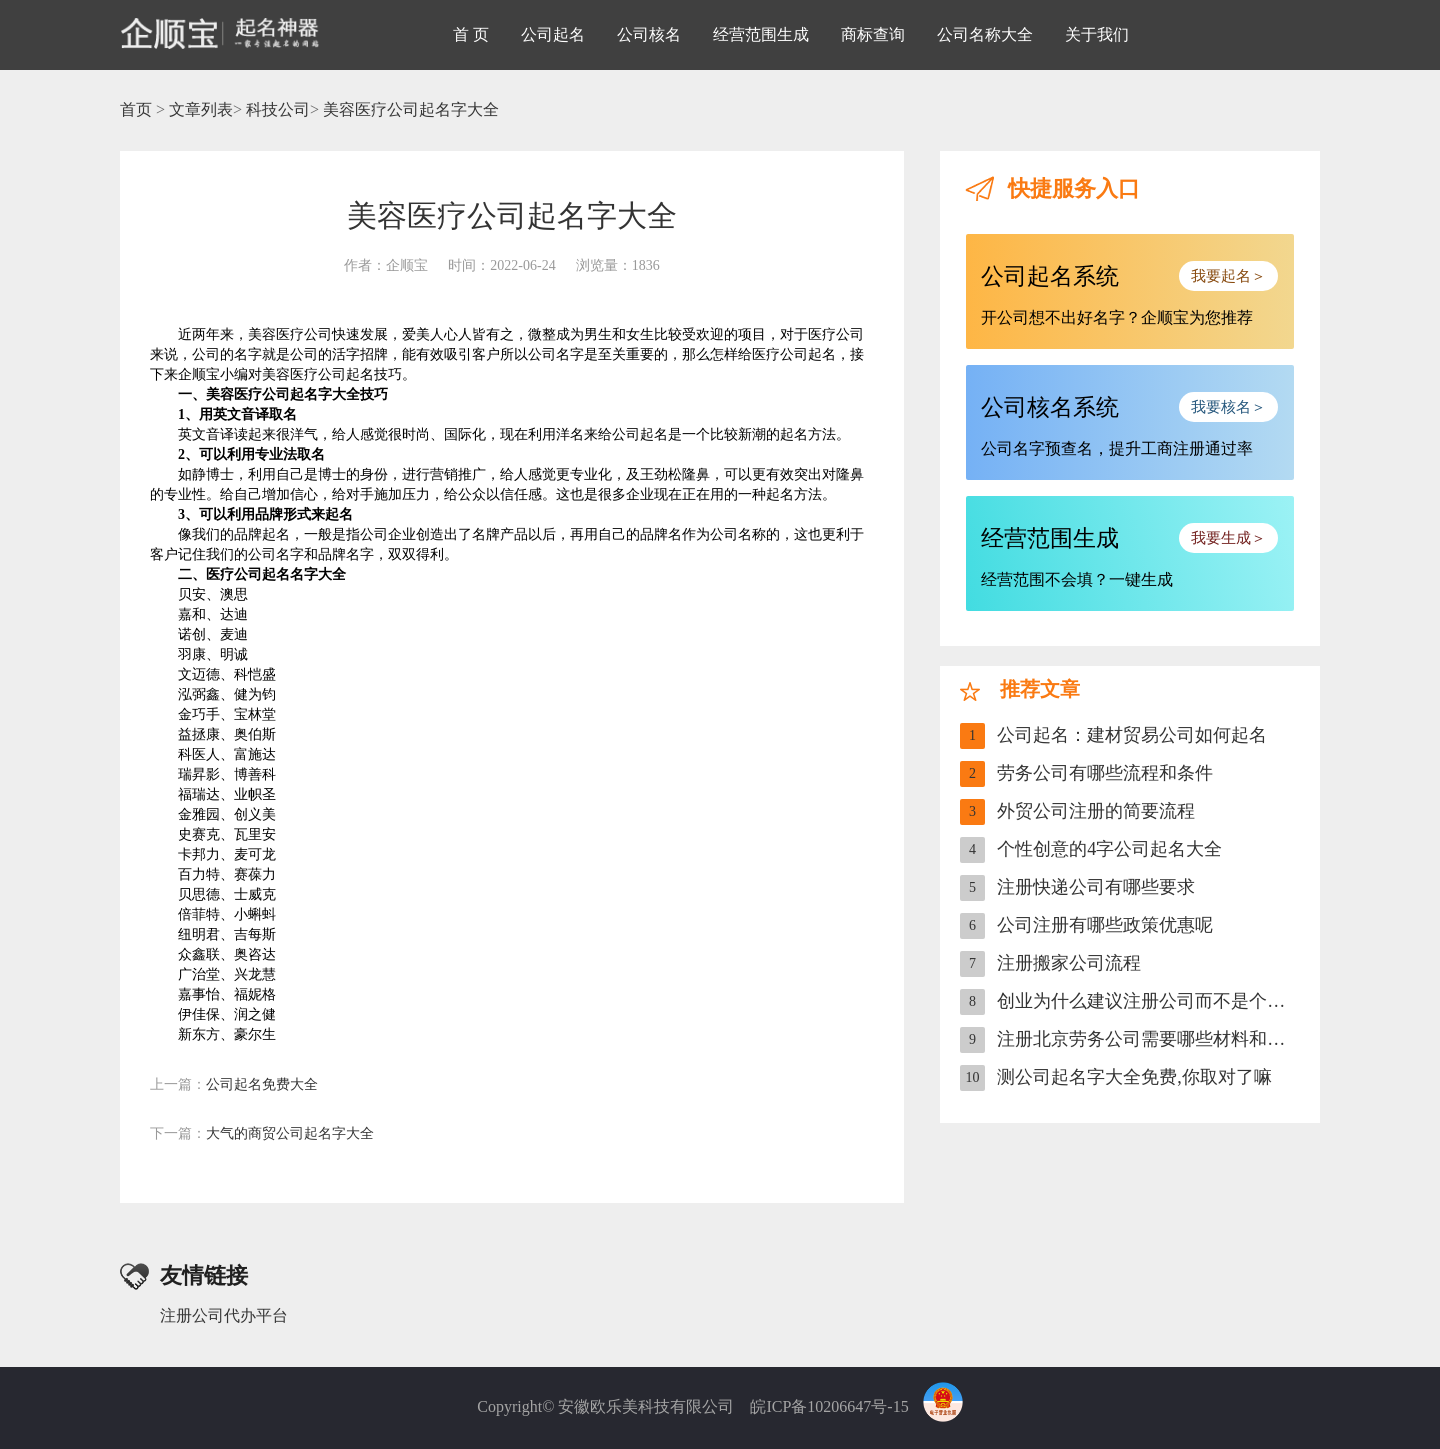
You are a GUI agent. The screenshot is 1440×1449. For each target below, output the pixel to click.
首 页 (471, 34)
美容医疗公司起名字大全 (411, 109)
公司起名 (553, 34)
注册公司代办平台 (224, 1315)
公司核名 (649, 34)
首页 (136, 109)
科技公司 (278, 109)
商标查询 (873, 34)
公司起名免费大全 (234, 1084)
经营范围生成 (761, 34)
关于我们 (1097, 34)
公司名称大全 (985, 34)
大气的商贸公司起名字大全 (262, 1133)
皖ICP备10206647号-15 (829, 1406)
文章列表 (201, 109)
